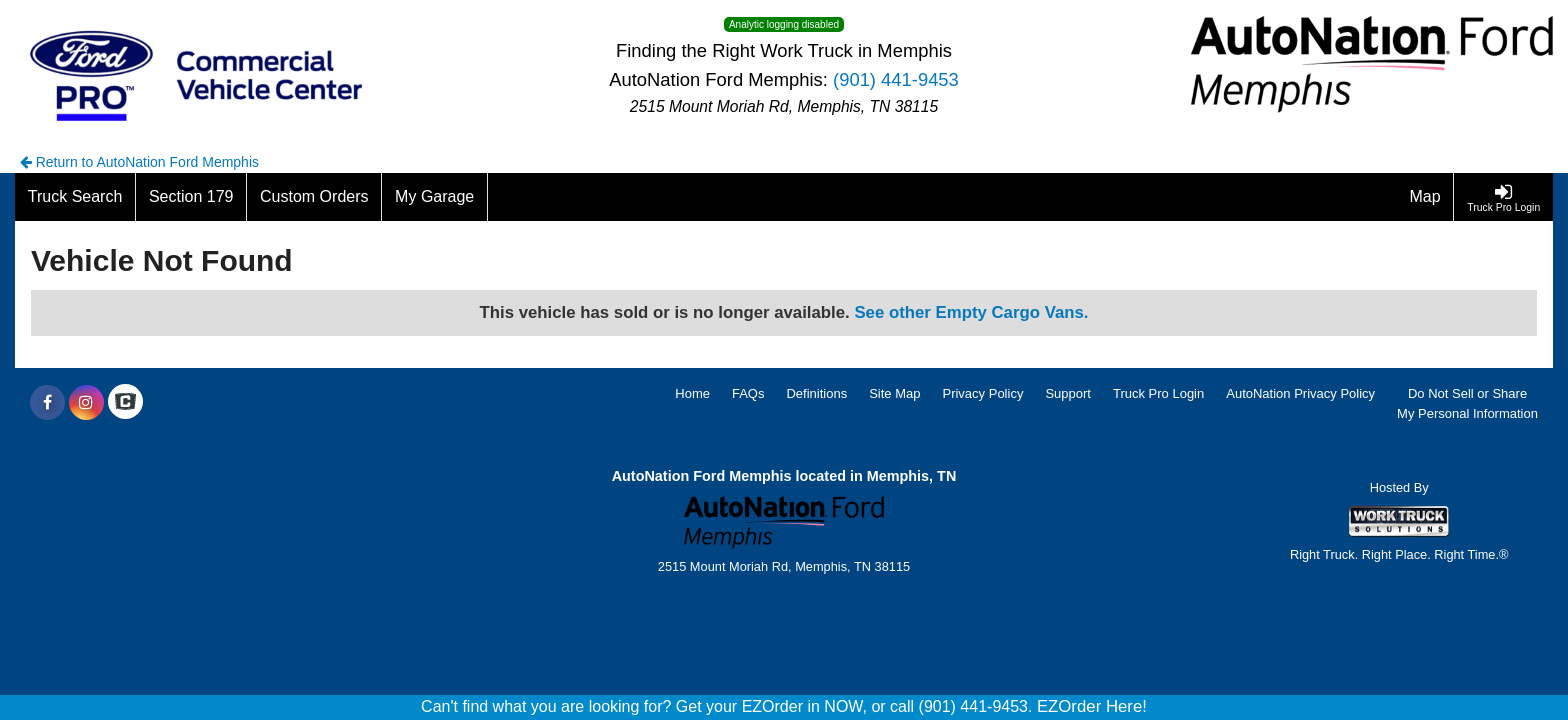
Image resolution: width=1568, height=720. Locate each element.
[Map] (1426, 197)
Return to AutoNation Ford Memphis (139, 162)
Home (692, 393)
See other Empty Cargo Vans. (971, 312)
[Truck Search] (75, 197)
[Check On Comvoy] (125, 403)
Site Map (894, 393)
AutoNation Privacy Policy (1300, 393)
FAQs (748, 393)
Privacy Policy (982, 393)
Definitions (816, 393)
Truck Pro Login (1158, 393)
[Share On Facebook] (47, 403)
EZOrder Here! (1092, 706)
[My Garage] (435, 197)
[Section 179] (191, 197)
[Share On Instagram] (86, 403)
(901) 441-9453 (896, 79)
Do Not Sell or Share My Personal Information (1467, 404)
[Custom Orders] (314, 197)
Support (1068, 393)
